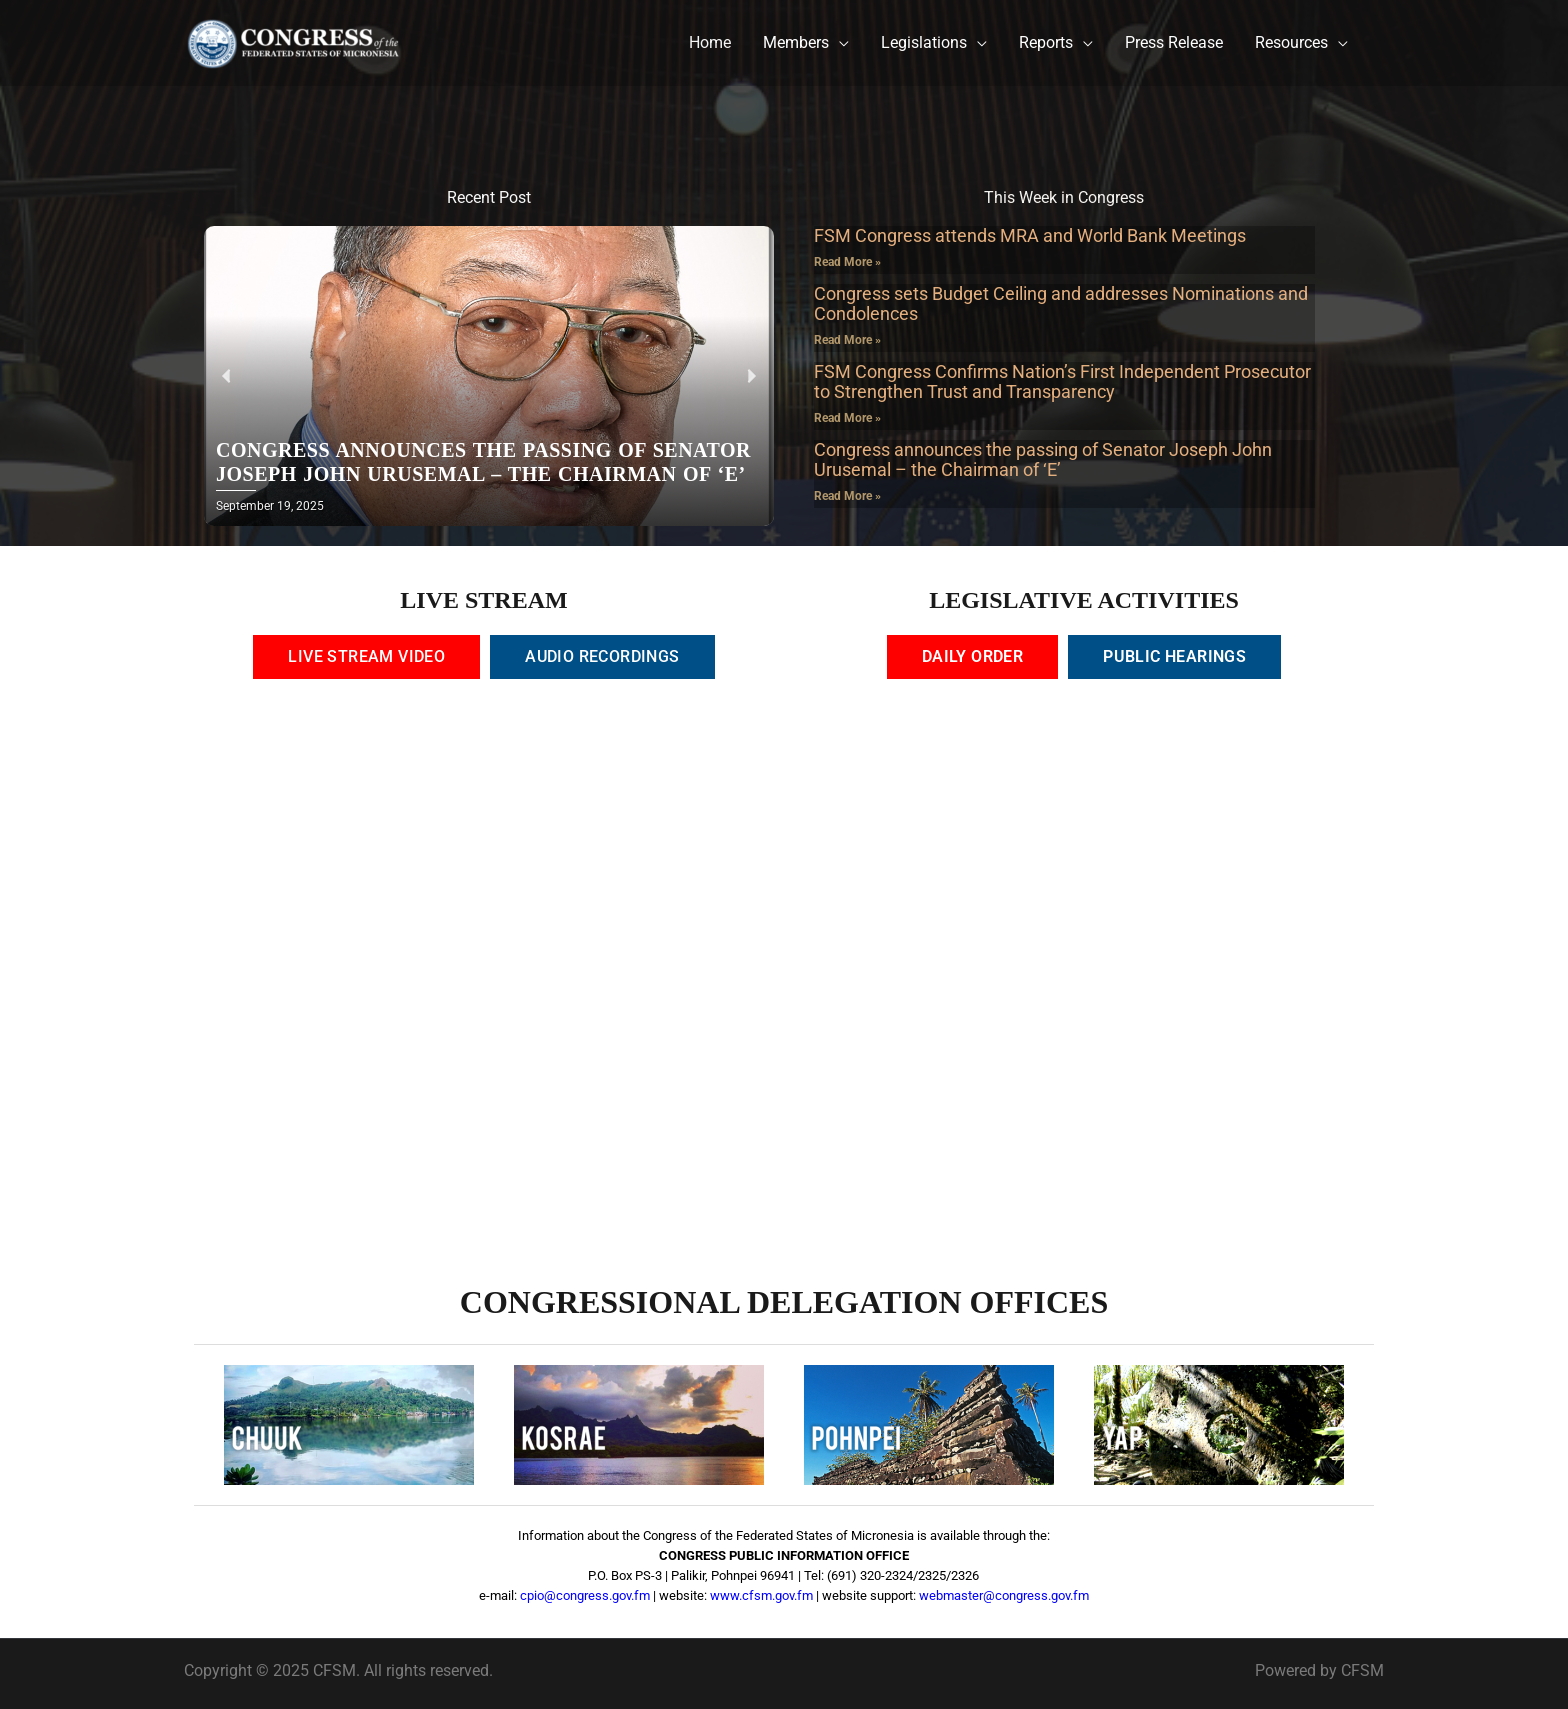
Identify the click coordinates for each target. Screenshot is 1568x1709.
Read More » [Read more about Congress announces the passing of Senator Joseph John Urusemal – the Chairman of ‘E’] (847, 496)
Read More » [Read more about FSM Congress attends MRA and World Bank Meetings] (847, 262)
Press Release (1174, 42)
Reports (1046, 42)
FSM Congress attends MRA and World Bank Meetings (1030, 235)
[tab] (366, 657)
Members (796, 42)
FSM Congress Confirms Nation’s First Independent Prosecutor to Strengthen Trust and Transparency (1062, 381)
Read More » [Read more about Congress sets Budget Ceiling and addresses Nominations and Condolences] (847, 340)
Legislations (924, 42)
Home (710, 42)
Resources (1291, 42)
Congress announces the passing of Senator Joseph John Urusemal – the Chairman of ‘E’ (1043, 459)
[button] (226, 376)
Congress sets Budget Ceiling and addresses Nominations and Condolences (1061, 303)
